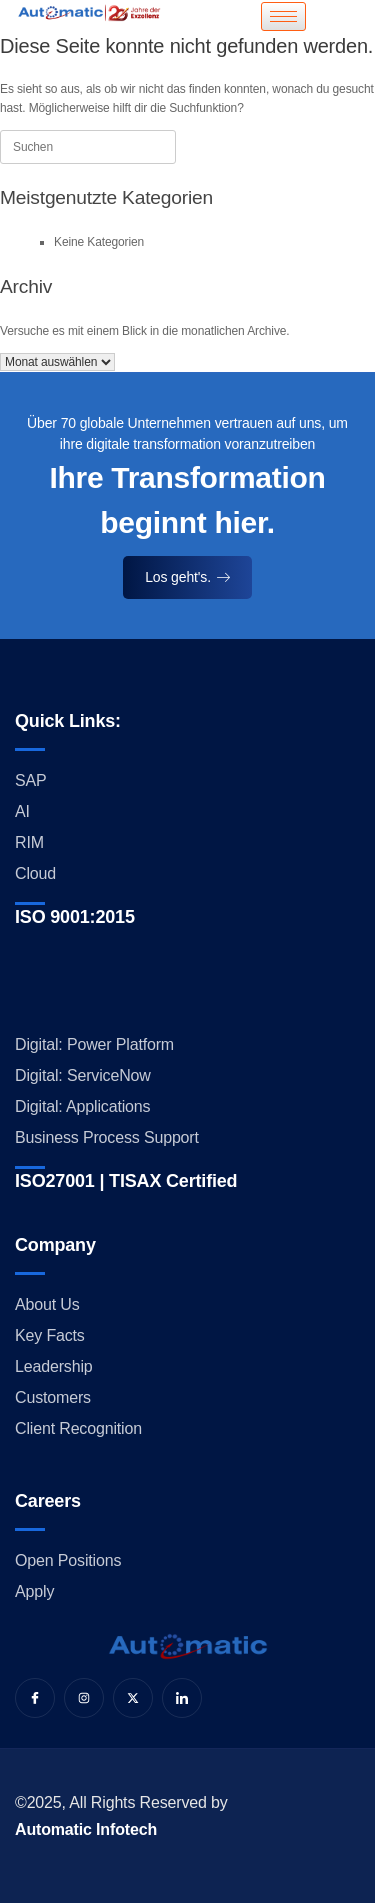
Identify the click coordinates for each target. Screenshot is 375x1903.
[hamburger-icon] (283, 16)
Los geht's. (187, 577)
